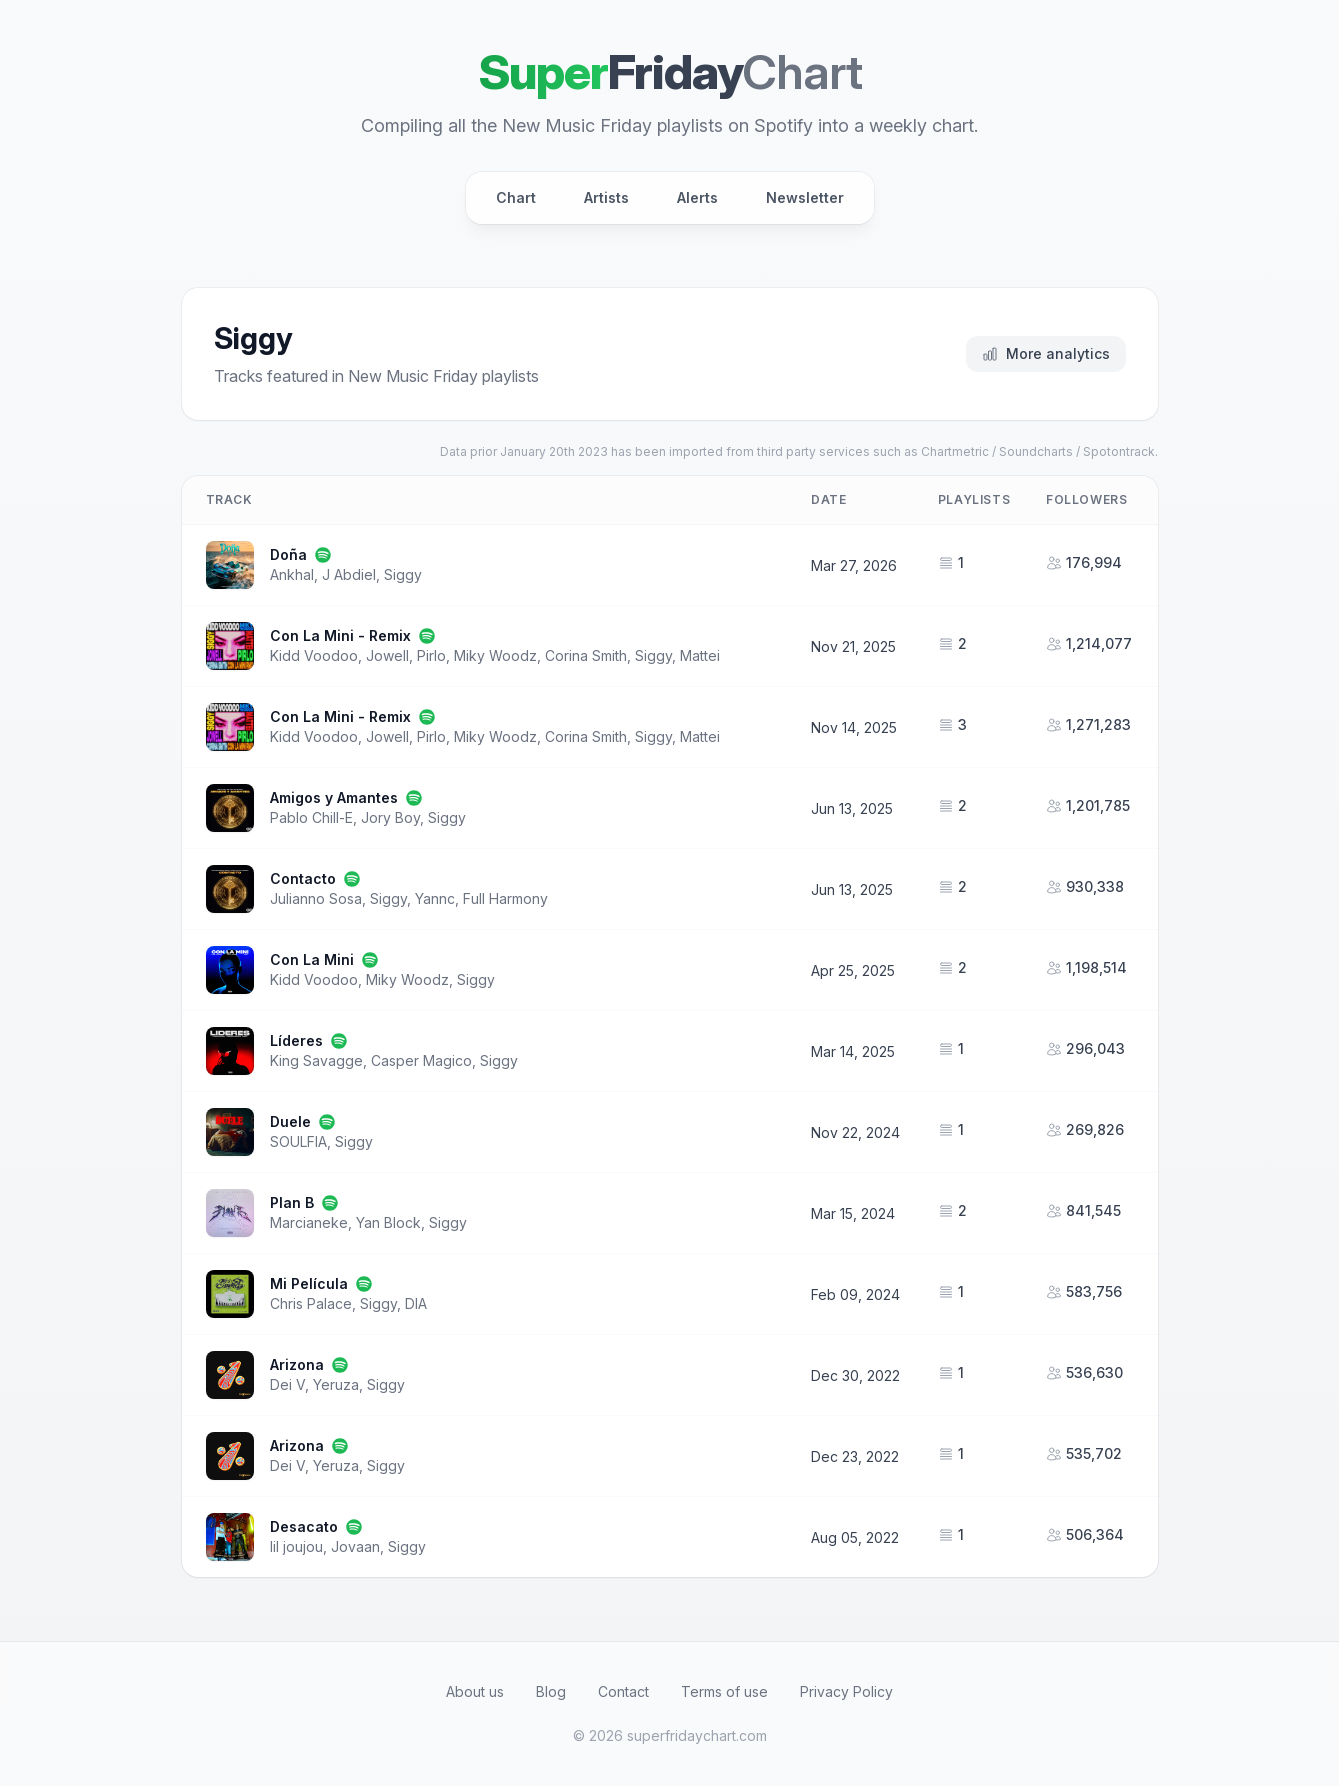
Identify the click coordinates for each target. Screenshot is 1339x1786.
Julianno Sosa (316, 898)
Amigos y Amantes (334, 797)
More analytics (1046, 353)
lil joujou (296, 1546)
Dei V (287, 1384)
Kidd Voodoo (314, 655)
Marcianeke (309, 1222)
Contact (623, 1691)
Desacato (304, 1526)
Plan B (292, 1202)
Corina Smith (586, 655)
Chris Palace (311, 1303)
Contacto (303, 878)
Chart (516, 197)
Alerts (697, 197)
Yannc (435, 898)
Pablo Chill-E (311, 817)
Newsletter (805, 197)
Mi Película (309, 1283)
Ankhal (292, 574)
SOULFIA (298, 1141)
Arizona (297, 1364)
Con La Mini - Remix (340, 635)
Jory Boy (390, 817)
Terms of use (724, 1691)
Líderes (296, 1040)
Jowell (387, 655)
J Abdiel (349, 574)
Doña (288, 554)
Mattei (700, 655)
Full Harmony (505, 898)
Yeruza (336, 1384)
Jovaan (355, 1546)
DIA (416, 1303)
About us (475, 1691)
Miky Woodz (495, 655)
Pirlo (431, 655)
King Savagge (316, 1060)
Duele (290, 1121)
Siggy (403, 574)
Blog (551, 1691)
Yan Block (388, 1222)
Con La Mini (312, 959)
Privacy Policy (846, 1691)
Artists (606, 197)
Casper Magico (421, 1060)
